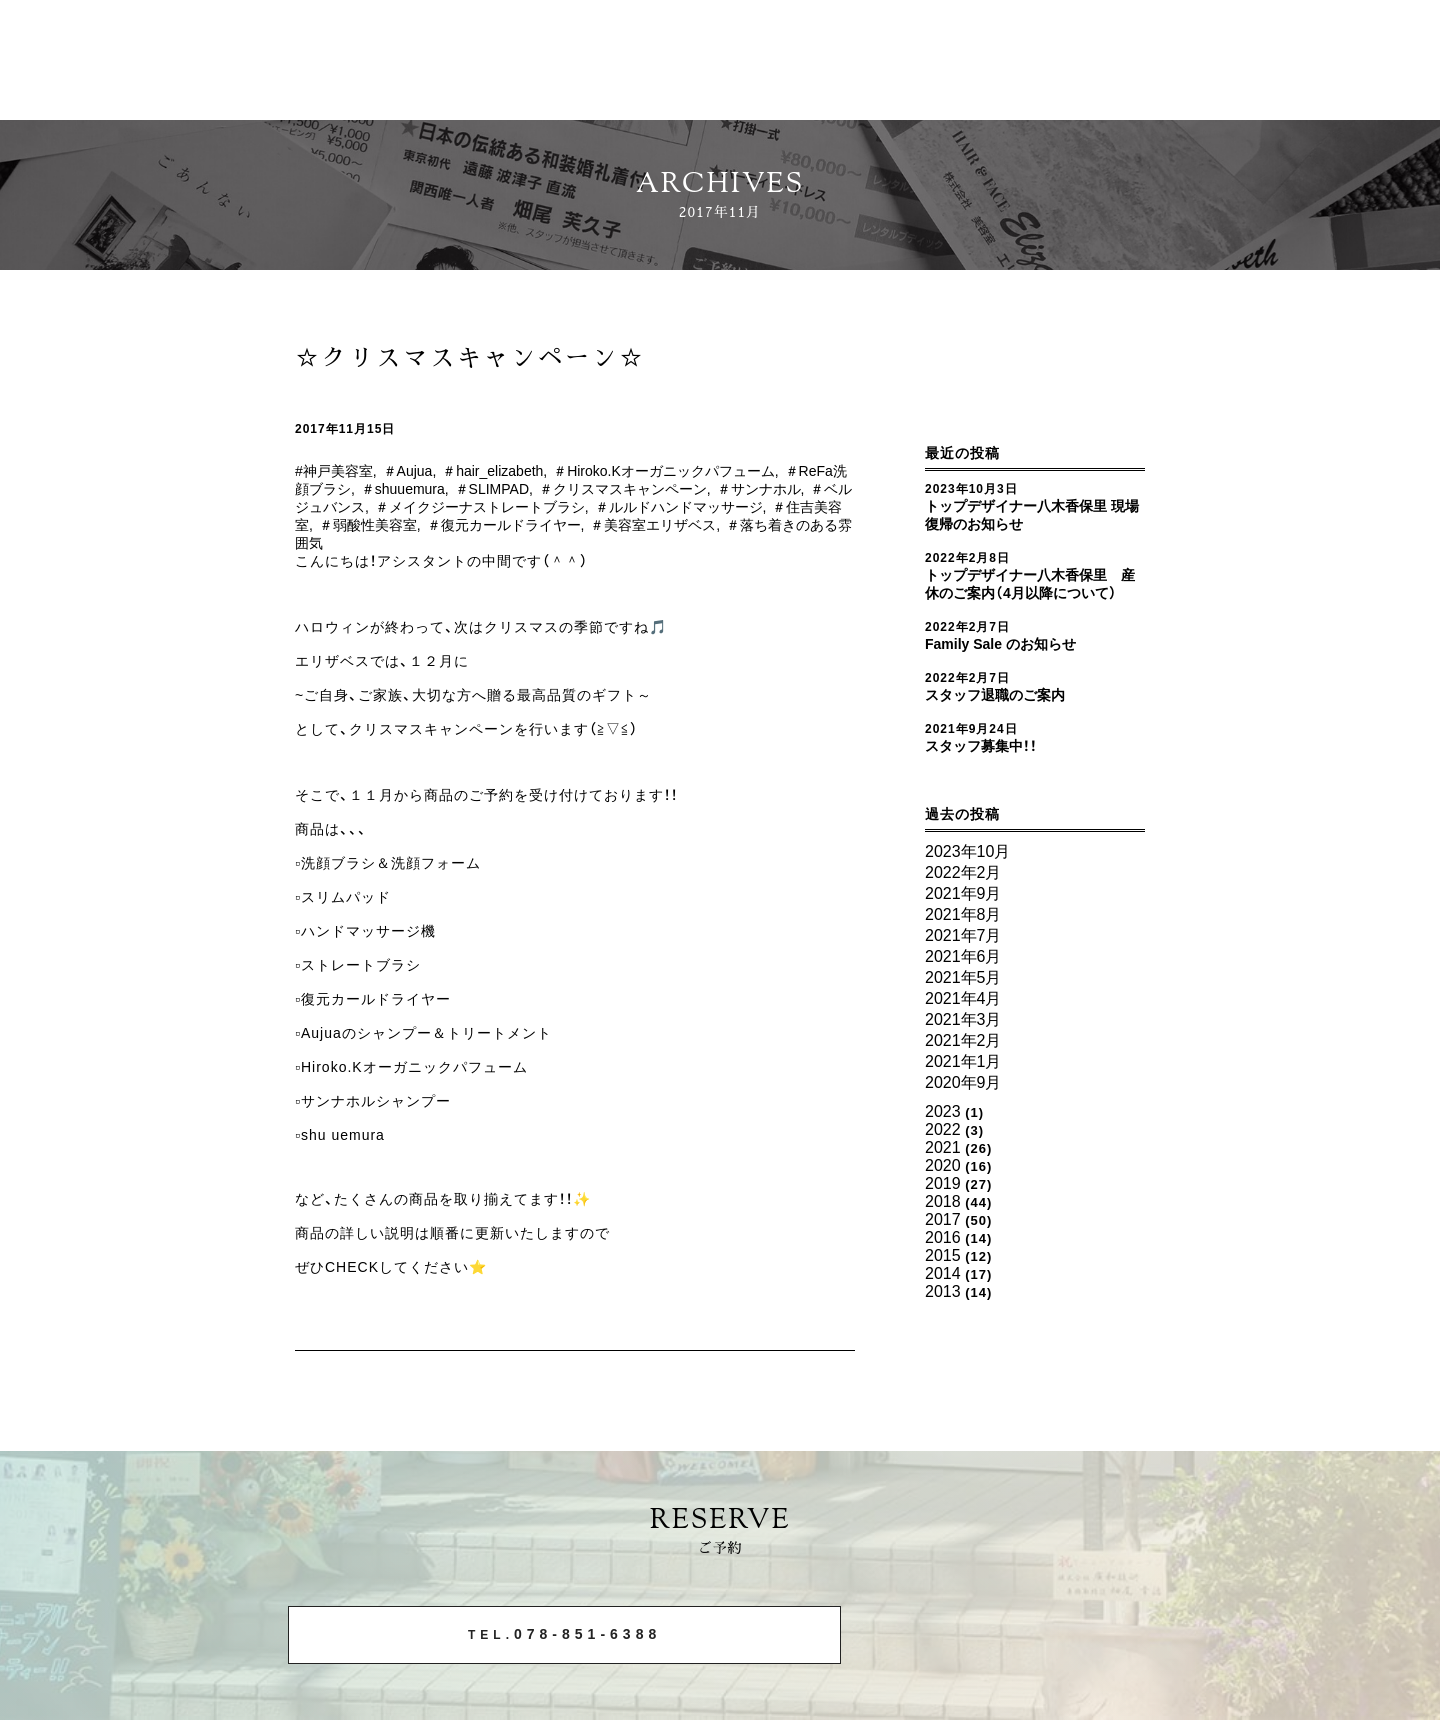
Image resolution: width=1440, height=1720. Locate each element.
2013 (941, 1242)
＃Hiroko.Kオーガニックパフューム (701, 471)
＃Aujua (417, 471)
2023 (941, 1092)
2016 (941, 1197)
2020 (941, 1137)
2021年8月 (959, 922)
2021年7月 (959, 940)
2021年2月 (959, 1030)
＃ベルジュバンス (410, 507)
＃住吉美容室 (395, 525)
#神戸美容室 (337, 471)
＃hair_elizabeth (512, 471)
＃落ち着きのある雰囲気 (417, 543)
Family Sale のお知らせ (1009, 662)
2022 (941, 1107)
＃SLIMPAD (563, 489)
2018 (941, 1167)
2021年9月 (959, 904)
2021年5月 (959, 976)
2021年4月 (959, 994)
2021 (941, 1122)
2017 (941, 1182)
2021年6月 (959, 958)
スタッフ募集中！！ (985, 764)
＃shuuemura (465, 489)
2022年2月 (959, 886)
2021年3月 (959, 1012)
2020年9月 (959, 1066)
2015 (941, 1212)
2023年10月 (963, 868)
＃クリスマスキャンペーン (704, 489)
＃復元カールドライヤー (646, 525)
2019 (941, 1152)
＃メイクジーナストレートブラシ (592, 507)
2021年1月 (959, 1048)
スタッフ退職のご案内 (1000, 713)
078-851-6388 (482, 1637)
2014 (941, 1227)
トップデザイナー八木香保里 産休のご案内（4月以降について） (1030, 593)
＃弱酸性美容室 (502, 525)
